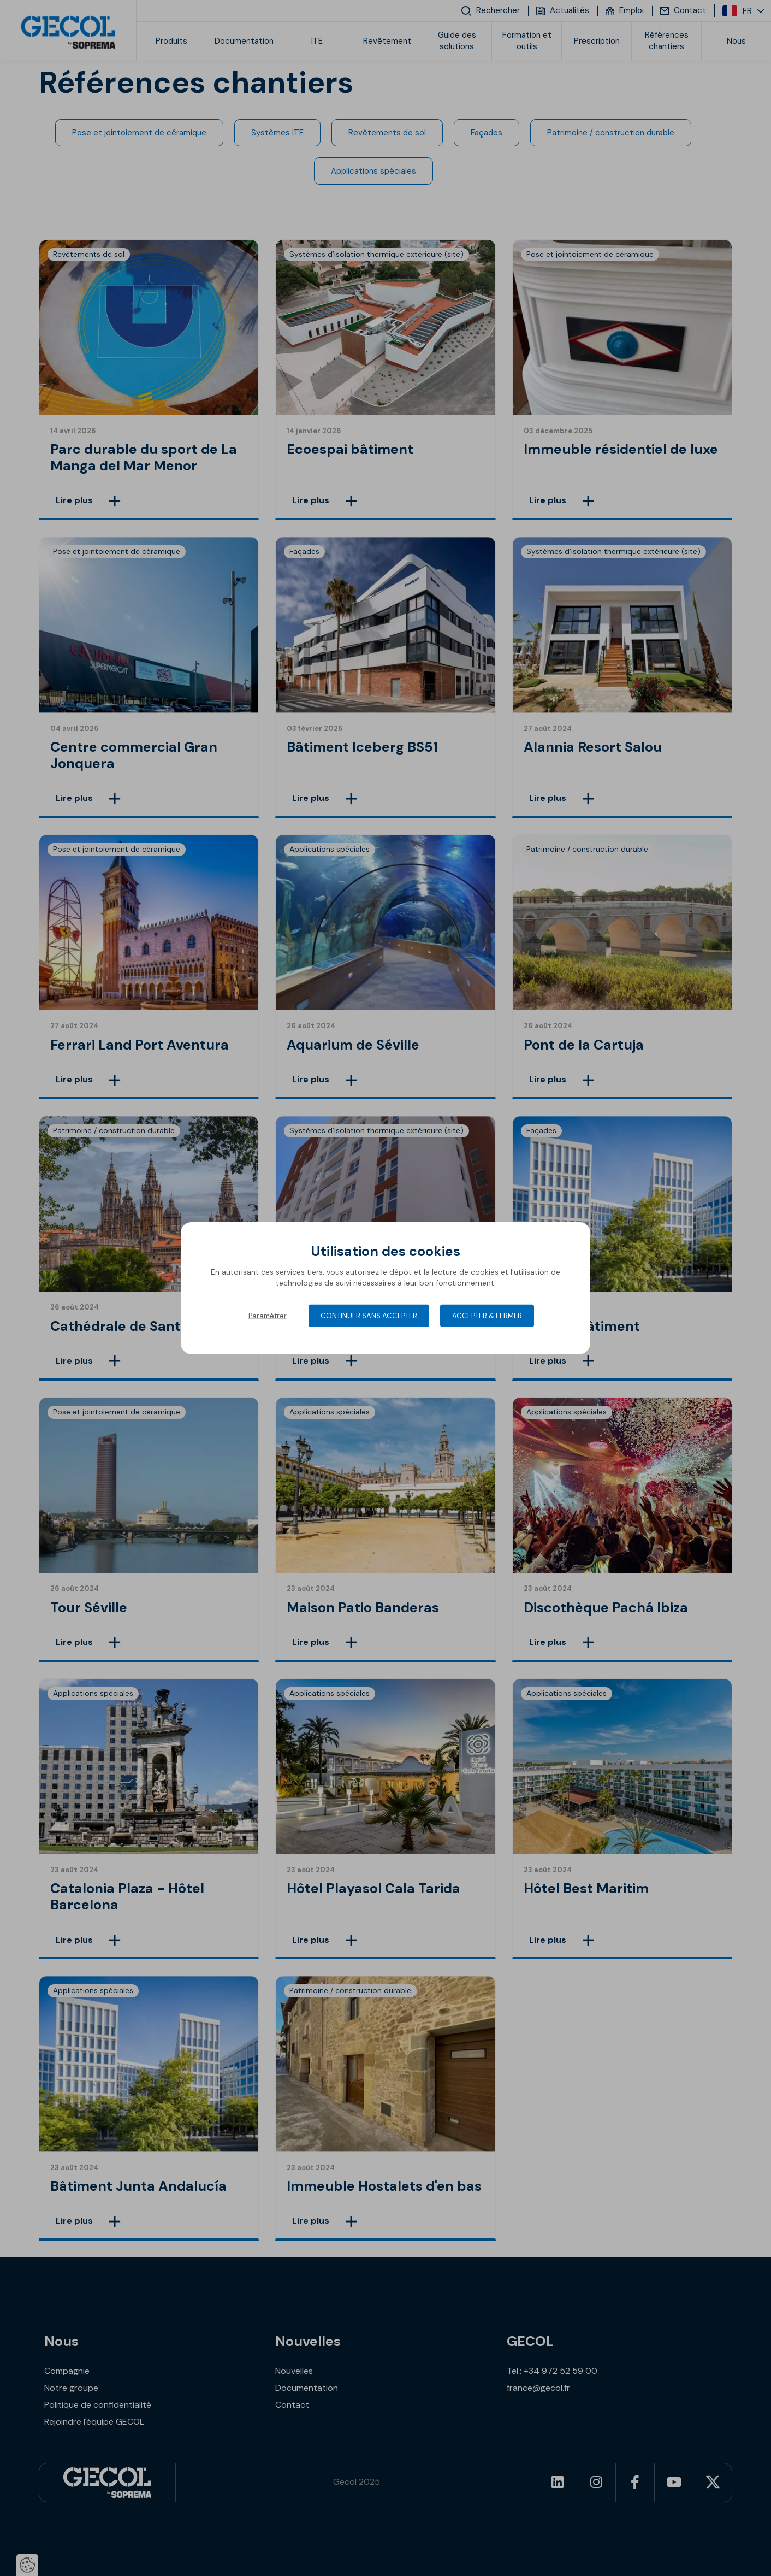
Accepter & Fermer (487, 1316)
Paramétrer (267, 1316)
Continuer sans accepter (369, 1316)
